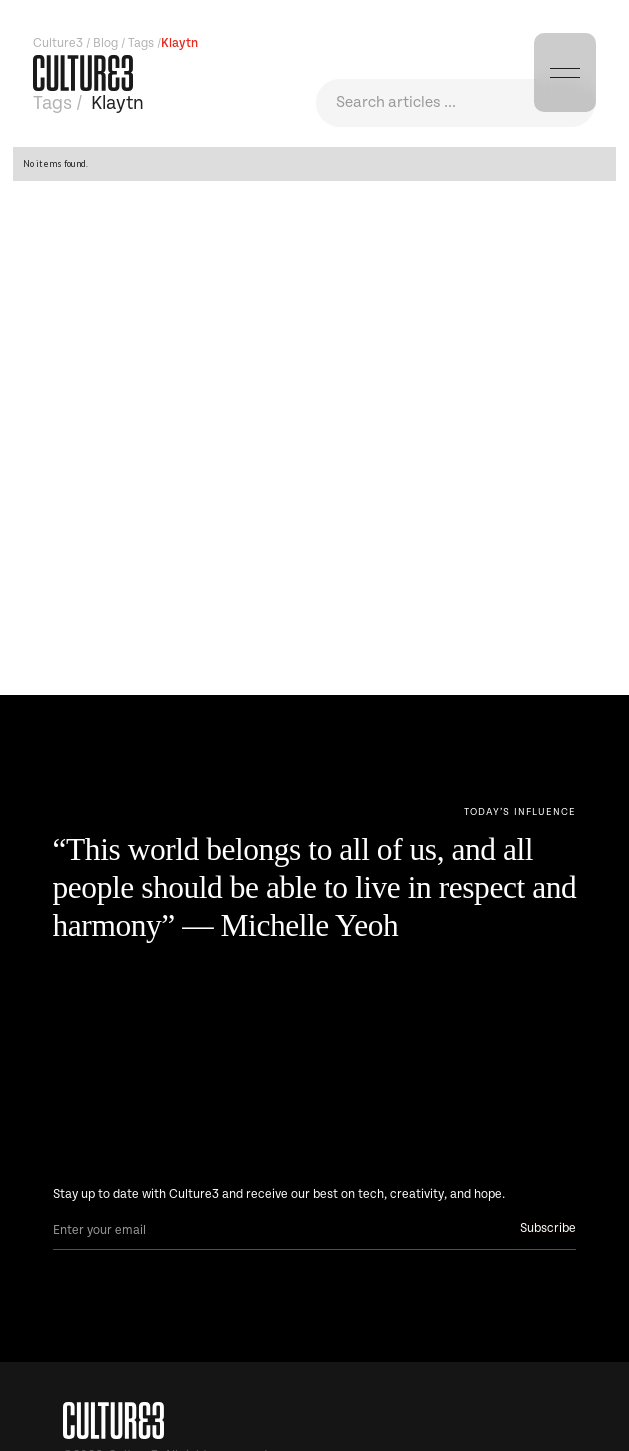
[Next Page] (520, 812)
